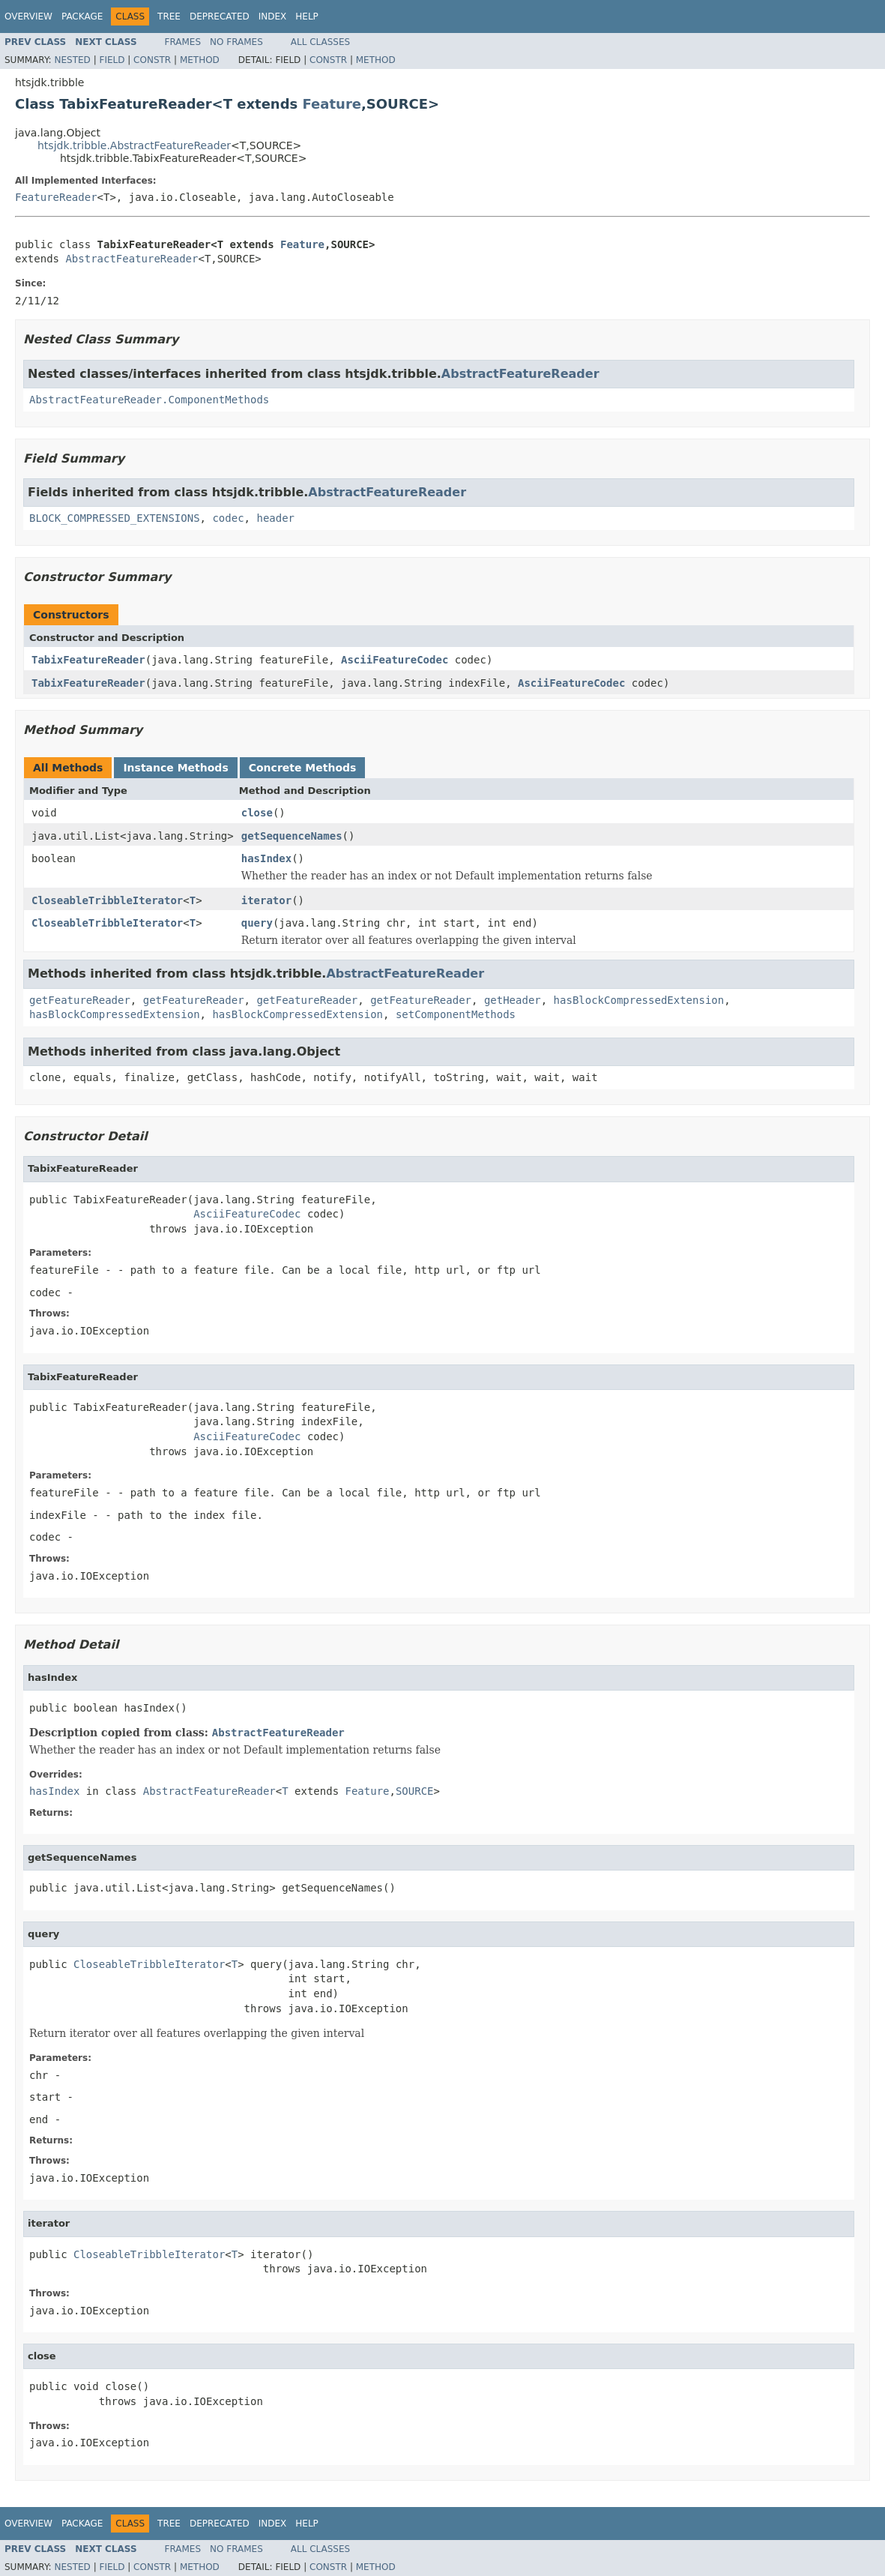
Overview (28, 16)
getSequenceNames (291, 836)
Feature (332, 104)
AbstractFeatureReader (131, 259)
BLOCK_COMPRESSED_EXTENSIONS (114, 518)
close (257, 813)
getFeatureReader (79, 1000)
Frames (183, 42)
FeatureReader (56, 197)
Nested (72, 60)
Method (200, 60)
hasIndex (266, 858)
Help (306, 16)
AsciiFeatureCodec (394, 660)
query (257, 923)
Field (111, 60)
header (275, 518)
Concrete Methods (303, 768)
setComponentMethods (456, 1014)
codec (228, 518)
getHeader (512, 1000)
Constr (152, 60)
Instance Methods (175, 768)
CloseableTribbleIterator (107, 900)
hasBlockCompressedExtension (639, 1000)
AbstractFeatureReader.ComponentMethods (149, 400)
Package (82, 16)
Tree (169, 16)
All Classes (320, 42)
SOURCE (415, 1791)
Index (273, 16)
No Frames (236, 42)
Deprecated (220, 16)
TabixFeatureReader (88, 660)
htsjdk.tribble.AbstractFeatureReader (134, 145)
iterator (266, 900)
